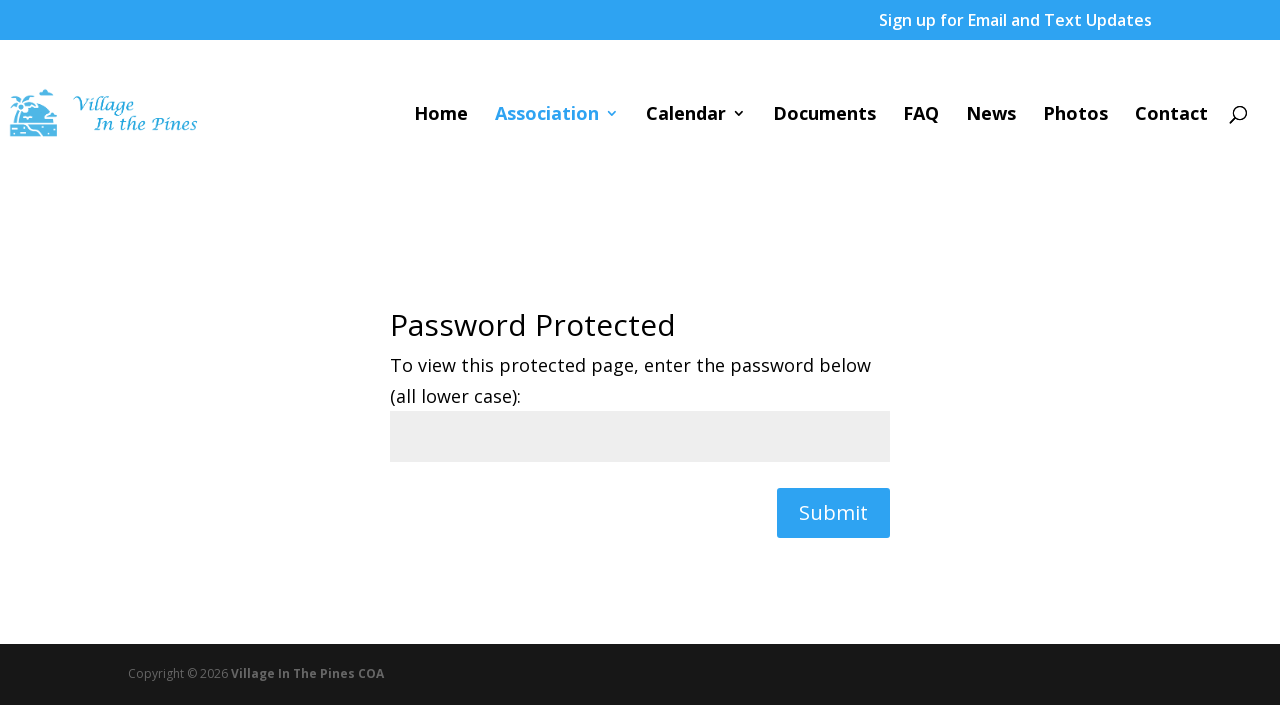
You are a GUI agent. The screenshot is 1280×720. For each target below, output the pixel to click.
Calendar (686, 115)
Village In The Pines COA (307, 673)
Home (441, 115)
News (991, 115)
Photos (1075, 115)
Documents (824, 115)
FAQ (921, 115)
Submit (833, 512)
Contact (1171, 115)
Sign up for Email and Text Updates (1015, 21)
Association (547, 115)
